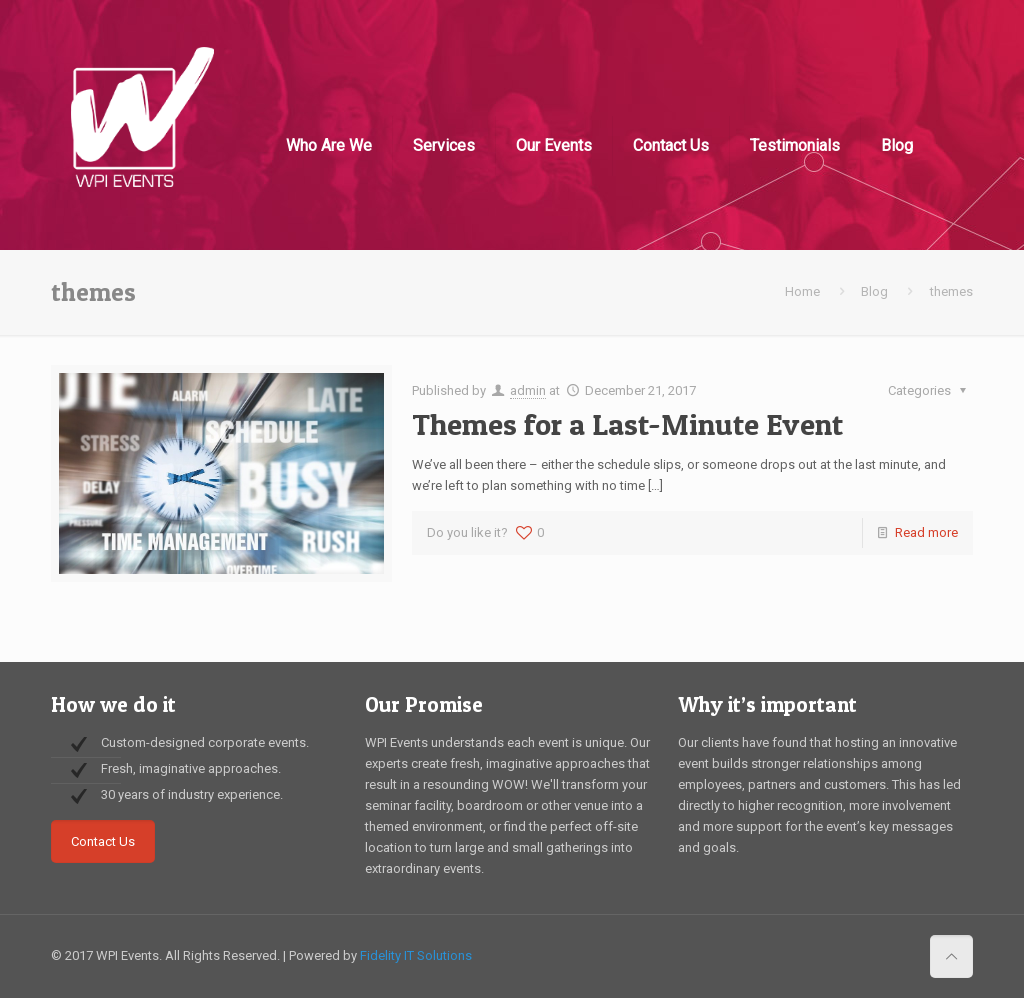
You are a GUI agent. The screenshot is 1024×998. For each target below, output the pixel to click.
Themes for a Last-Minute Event (627, 424)
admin (528, 390)
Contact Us (103, 841)
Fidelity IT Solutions (416, 955)
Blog (874, 291)
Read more (926, 532)
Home (802, 291)
